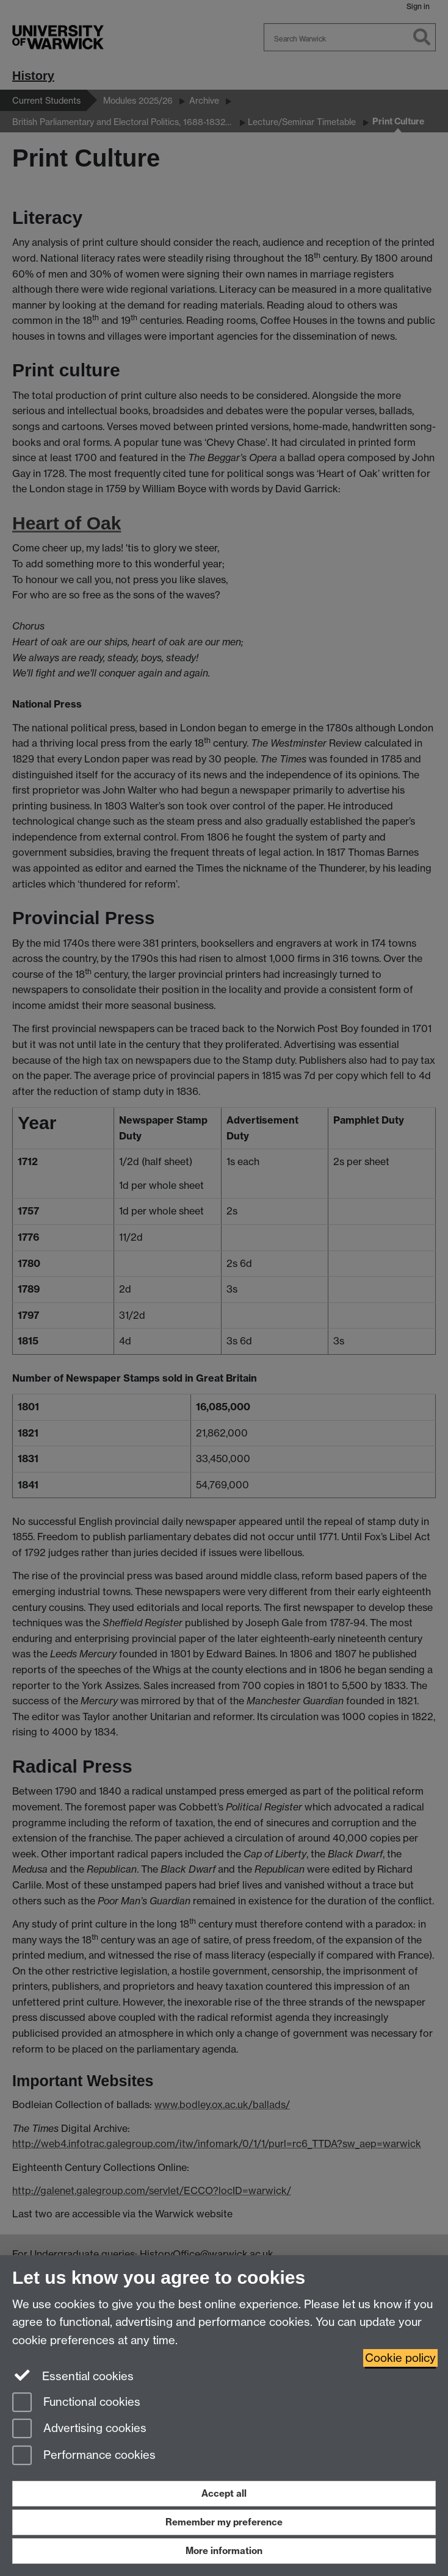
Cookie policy (400, 2358)
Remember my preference (224, 2522)
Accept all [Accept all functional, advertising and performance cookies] (224, 2493)
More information (224, 2550)
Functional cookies (76, 2403)
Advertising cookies (79, 2429)
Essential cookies (73, 2375)
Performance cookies (84, 2456)
